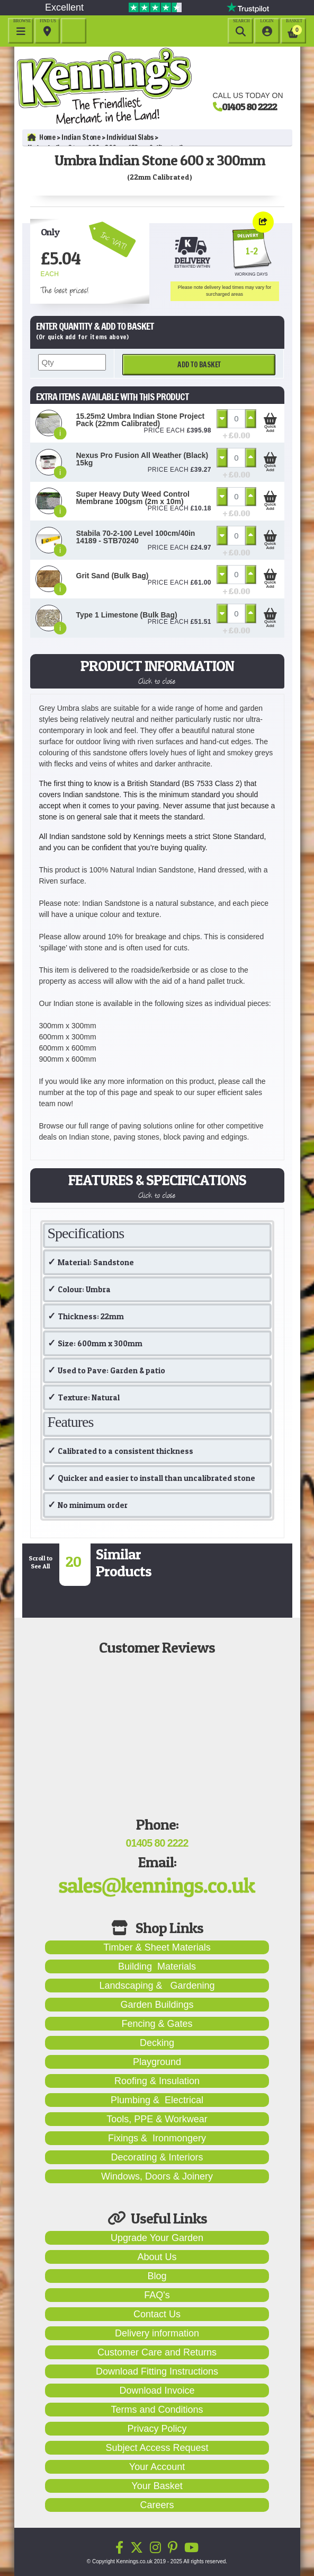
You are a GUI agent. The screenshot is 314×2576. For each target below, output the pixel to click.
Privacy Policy (156, 2428)
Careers (157, 2505)
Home (42, 137)
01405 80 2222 (249, 106)
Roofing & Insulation (157, 2081)
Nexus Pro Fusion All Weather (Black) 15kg (142, 459)
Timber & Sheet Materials (156, 1947)
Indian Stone (80, 137)
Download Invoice (156, 2390)
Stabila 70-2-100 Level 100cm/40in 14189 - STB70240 (135, 537)
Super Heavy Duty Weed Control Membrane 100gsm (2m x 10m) (133, 498)
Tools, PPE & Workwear (157, 2119)
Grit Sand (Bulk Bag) (112, 575)
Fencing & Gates (156, 2023)
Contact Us (157, 2314)
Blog (156, 2276)
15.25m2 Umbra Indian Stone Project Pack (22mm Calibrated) (140, 420)
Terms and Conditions (157, 2409)
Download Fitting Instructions (157, 2371)
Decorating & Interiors (157, 2157)
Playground (157, 2062)
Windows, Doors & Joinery (157, 2176)
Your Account (157, 2467)
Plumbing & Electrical (157, 2100)
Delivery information (157, 2333)
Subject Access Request (156, 2447)
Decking (157, 2042)
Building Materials (157, 1966)
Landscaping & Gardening (156, 1985)
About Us (156, 2257)
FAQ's (156, 2295)
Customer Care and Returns (157, 2352)
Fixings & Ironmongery (157, 2138)
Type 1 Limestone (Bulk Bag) (126, 615)
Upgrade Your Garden (157, 2238)
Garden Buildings (156, 2004)
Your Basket (156, 2486)
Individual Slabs (129, 137)
